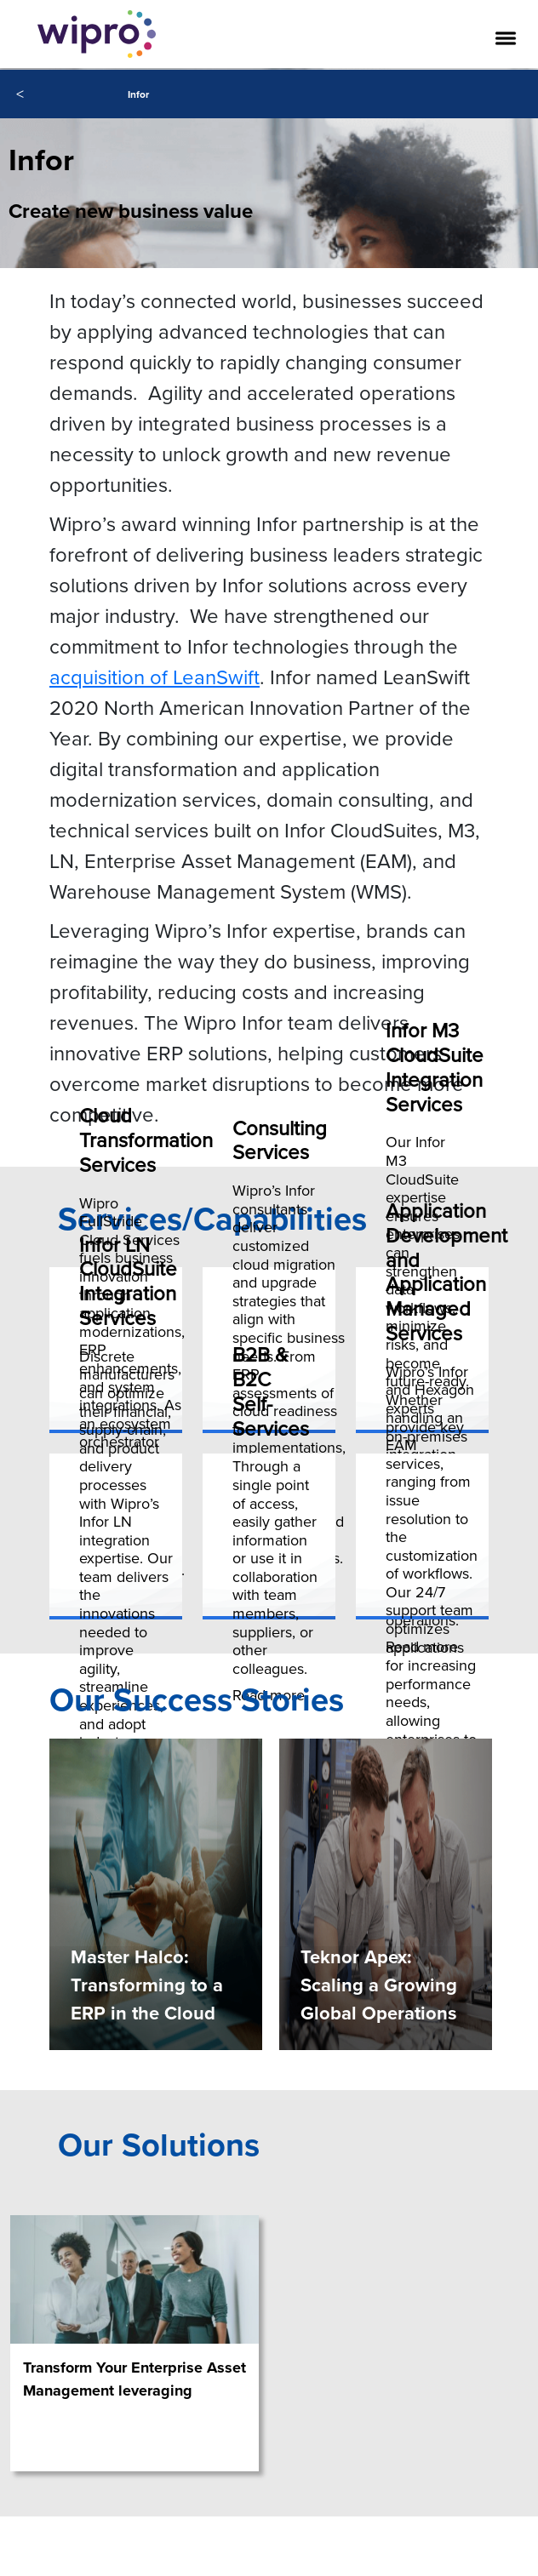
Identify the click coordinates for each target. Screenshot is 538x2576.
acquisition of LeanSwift (154, 676)
